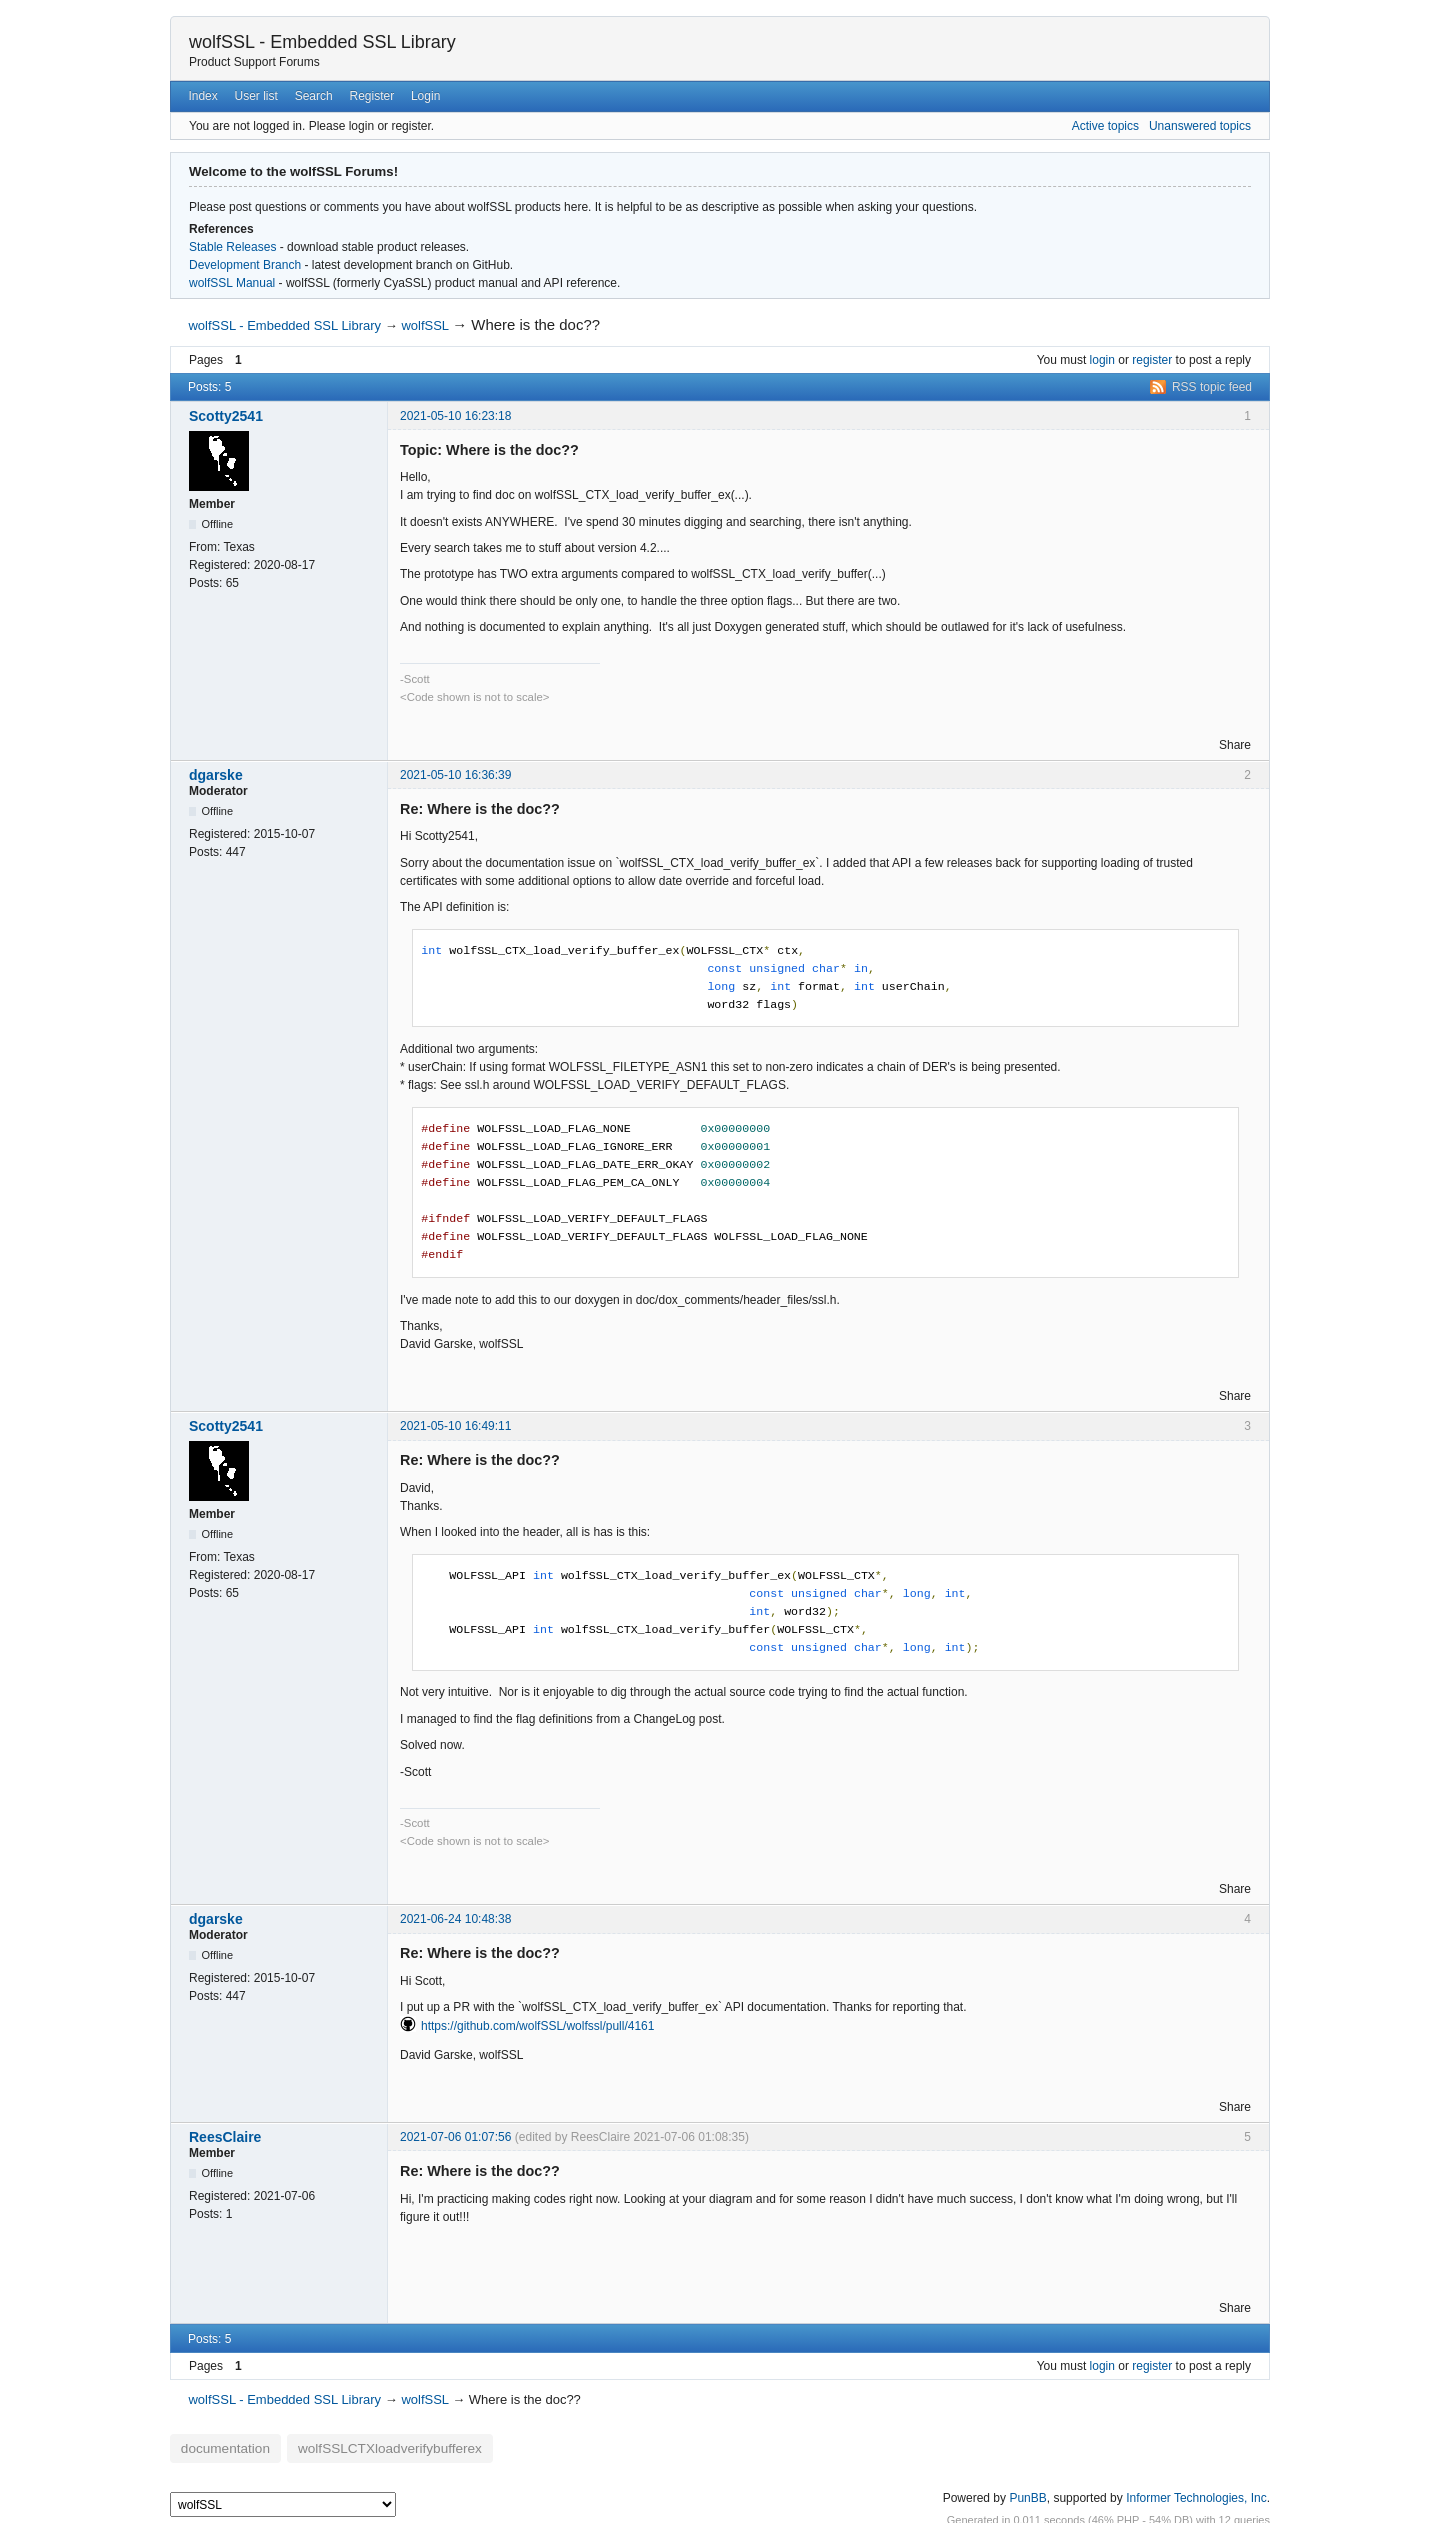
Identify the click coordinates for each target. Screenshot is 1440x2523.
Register (371, 96)
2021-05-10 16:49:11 (455, 1426)
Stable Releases (232, 247)
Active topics (1105, 126)
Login (425, 96)
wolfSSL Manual (232, 283)
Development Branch (245, 265)
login (1102, 360)
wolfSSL (424, 325)
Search (314, 96)
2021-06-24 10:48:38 (455, 1919)
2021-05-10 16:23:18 (455, 416)
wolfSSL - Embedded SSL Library (322, 42)
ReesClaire (225, 2137)
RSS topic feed (1212, 387)
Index (202, 96)
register (1152, 360)
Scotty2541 (226, 416)
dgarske (216, 775)
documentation (216, 2446)
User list (256, 96)
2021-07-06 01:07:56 (455, 2137)
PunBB (1027, 2492)
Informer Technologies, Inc (1196, 2492)
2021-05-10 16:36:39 (455, 775)
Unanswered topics (1200, 126)
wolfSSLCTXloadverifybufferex (355, 2446)
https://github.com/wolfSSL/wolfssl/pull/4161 (537, 2026)
